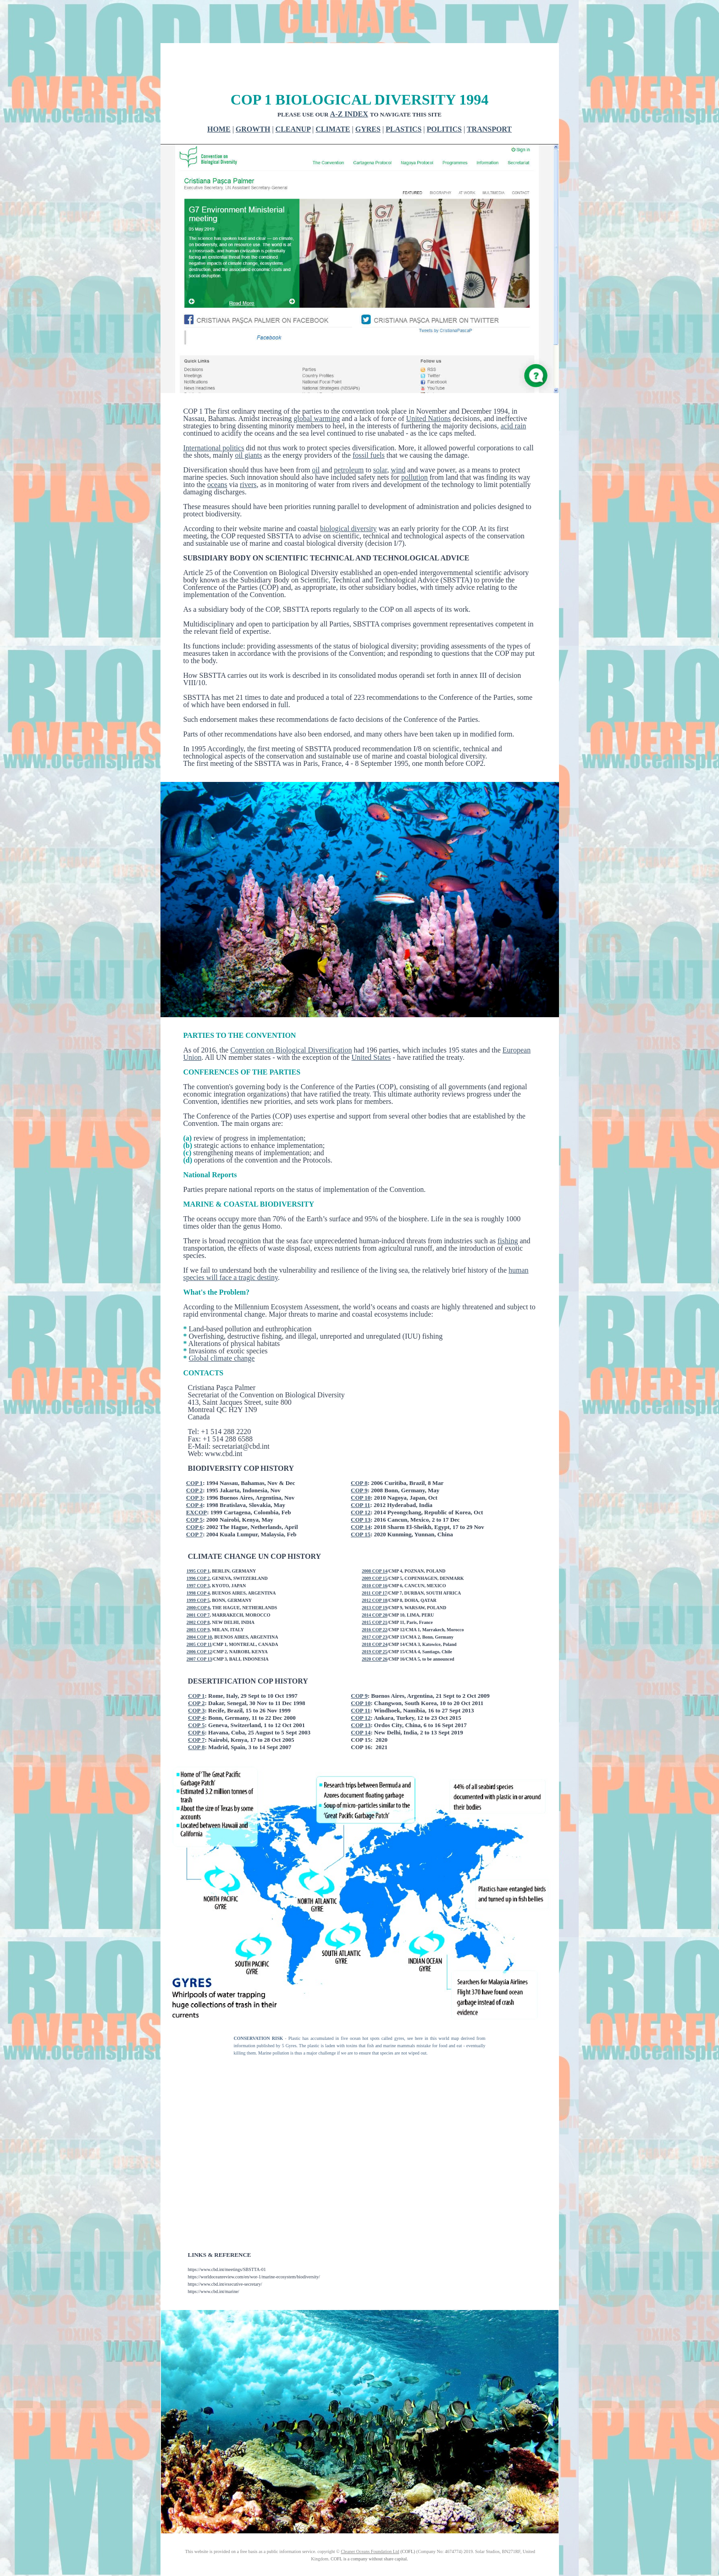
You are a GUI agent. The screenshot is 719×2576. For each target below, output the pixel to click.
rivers (248, 450)
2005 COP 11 (199, 1609)
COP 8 (359, 1448)
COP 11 (360, 1470)
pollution (414, 443)
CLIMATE (332, 95)
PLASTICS (403, 95)
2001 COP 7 (198, 1580)
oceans (217, 450)
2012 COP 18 (374, 1565)
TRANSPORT (489, 95)
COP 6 (194, 1492)
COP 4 (194, 1470)
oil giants (248, 421)
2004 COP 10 (199, 1602)
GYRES (368, 95)
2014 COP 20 (374, 1580)
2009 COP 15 (374, 1543)
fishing (508, 1206)
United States (371, 1023)
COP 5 (194, 1485)
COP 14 (361, 1492)
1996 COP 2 (198, 1543)
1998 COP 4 (198, 1558)
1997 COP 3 (198, 1551)
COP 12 (361, 1477)
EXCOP (196, 1477)
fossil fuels (369, 421)
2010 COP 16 (374, 1551)
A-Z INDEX (349, 79)
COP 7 (194, 1499)
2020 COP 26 (374, 1624)
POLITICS (444, 95)
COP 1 (194, 1448)
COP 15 (361, 1499)
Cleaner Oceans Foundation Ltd (370, 2517)
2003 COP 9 (198, 1595)
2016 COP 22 (374, 1595)
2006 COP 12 (199, 1617)
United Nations (428, 384)
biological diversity (348, 494)
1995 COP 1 (198, 1536)
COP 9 (359, 1455)
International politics (213, 413)
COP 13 (361, 1485)
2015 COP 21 (374, 1587)
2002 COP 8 (198, 1587)
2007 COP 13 (199, 1624)
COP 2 (194, 1455)
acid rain (513, 391)
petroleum (349, 435)
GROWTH (253, 95)
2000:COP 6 (198, 1573)
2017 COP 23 (374, 1602)
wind (398, 435)
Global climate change (222, 1324)
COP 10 (361, 1463)
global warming (316, 384)
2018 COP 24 (374, 1609)
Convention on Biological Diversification (291, 1015)
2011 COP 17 (374, 1558)
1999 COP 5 (198, 1565)
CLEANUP (293, 95)
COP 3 (194, 1463)
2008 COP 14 (374, 1536)
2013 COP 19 (374, 1573)
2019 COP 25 (374, 1617)
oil (316, 435)
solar (380, 435)
